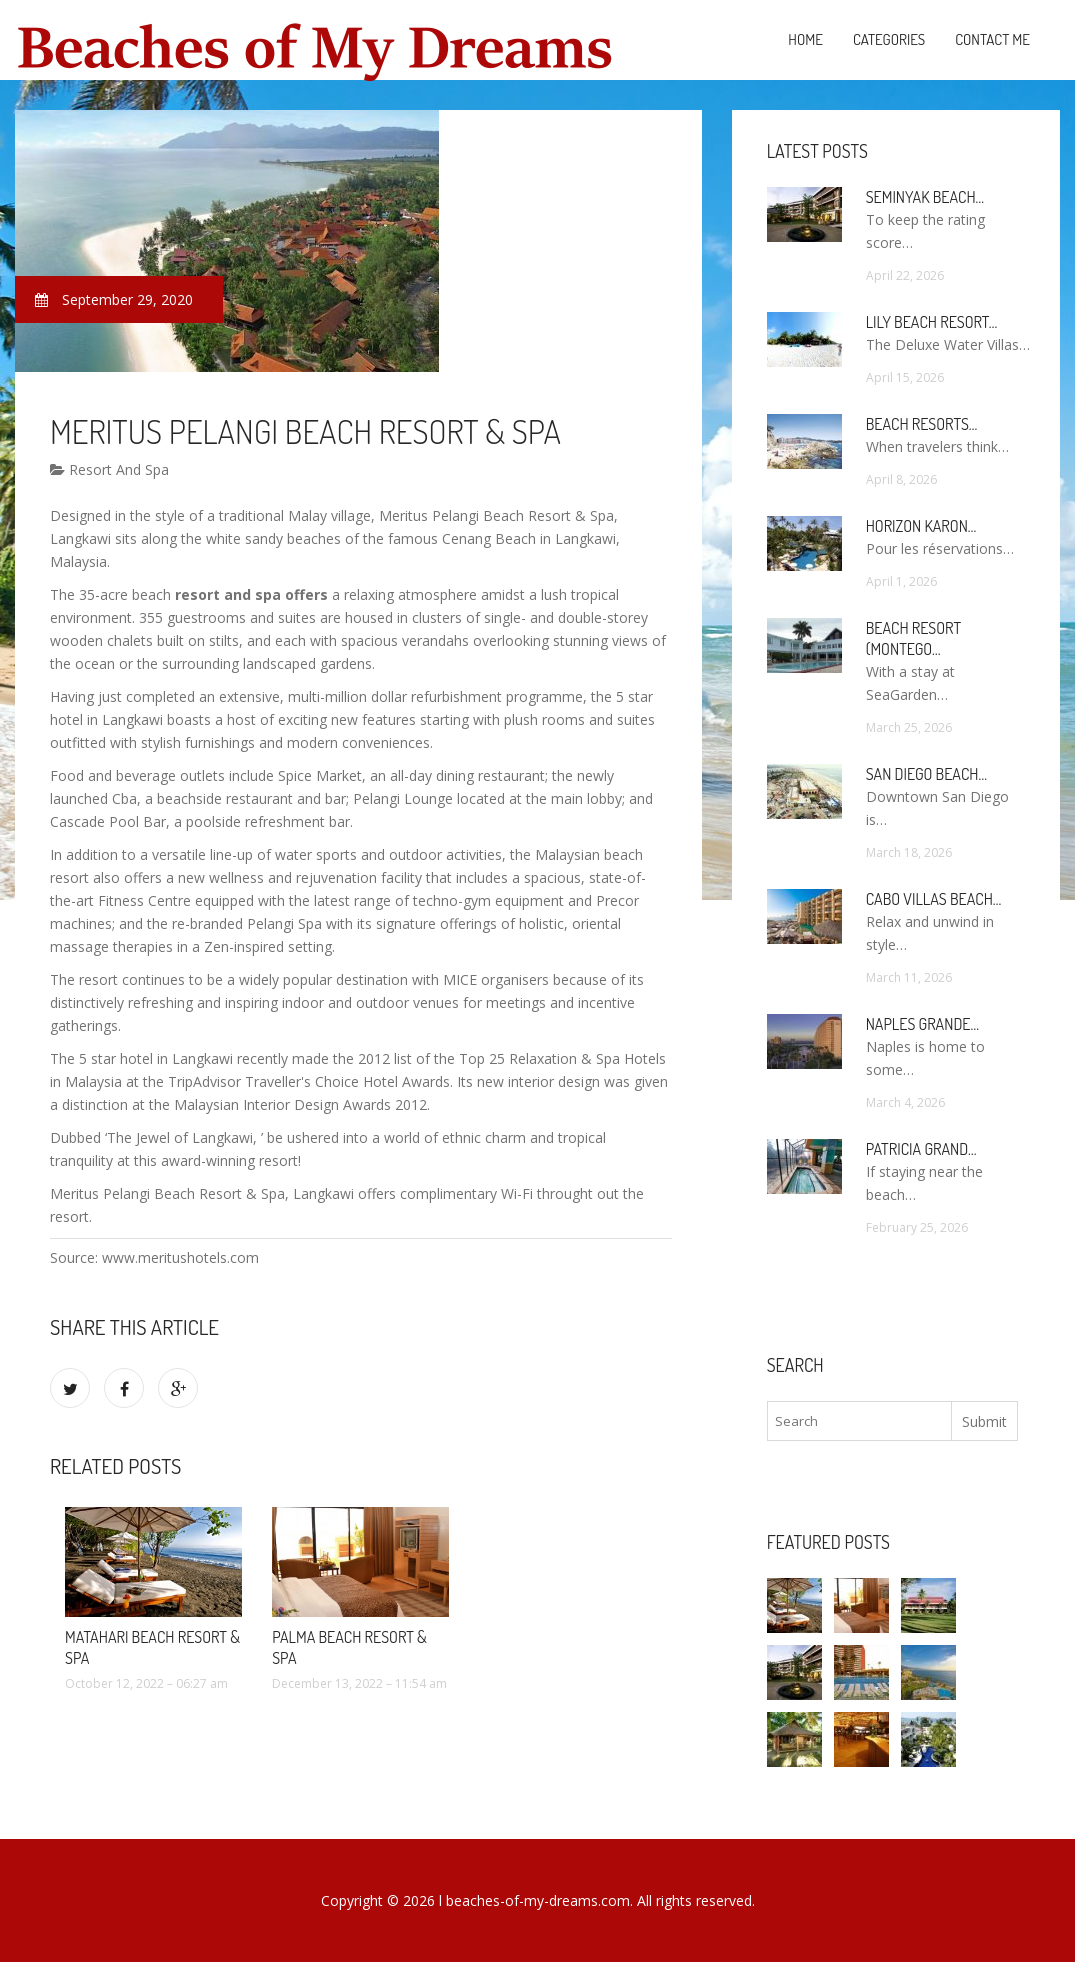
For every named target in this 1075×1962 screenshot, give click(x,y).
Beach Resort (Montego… (913, 638)
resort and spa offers (251, 594)
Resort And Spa (109, 469)
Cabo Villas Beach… (934, 899)
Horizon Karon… (921, 526)
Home (805, 39)
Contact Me (992, 39)
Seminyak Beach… (925, 197)
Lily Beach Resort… (932, 322)
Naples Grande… (922, 1024)
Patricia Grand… (921, 1149)
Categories (889, 39)
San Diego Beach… (926, 774)
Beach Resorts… (922, 424)
